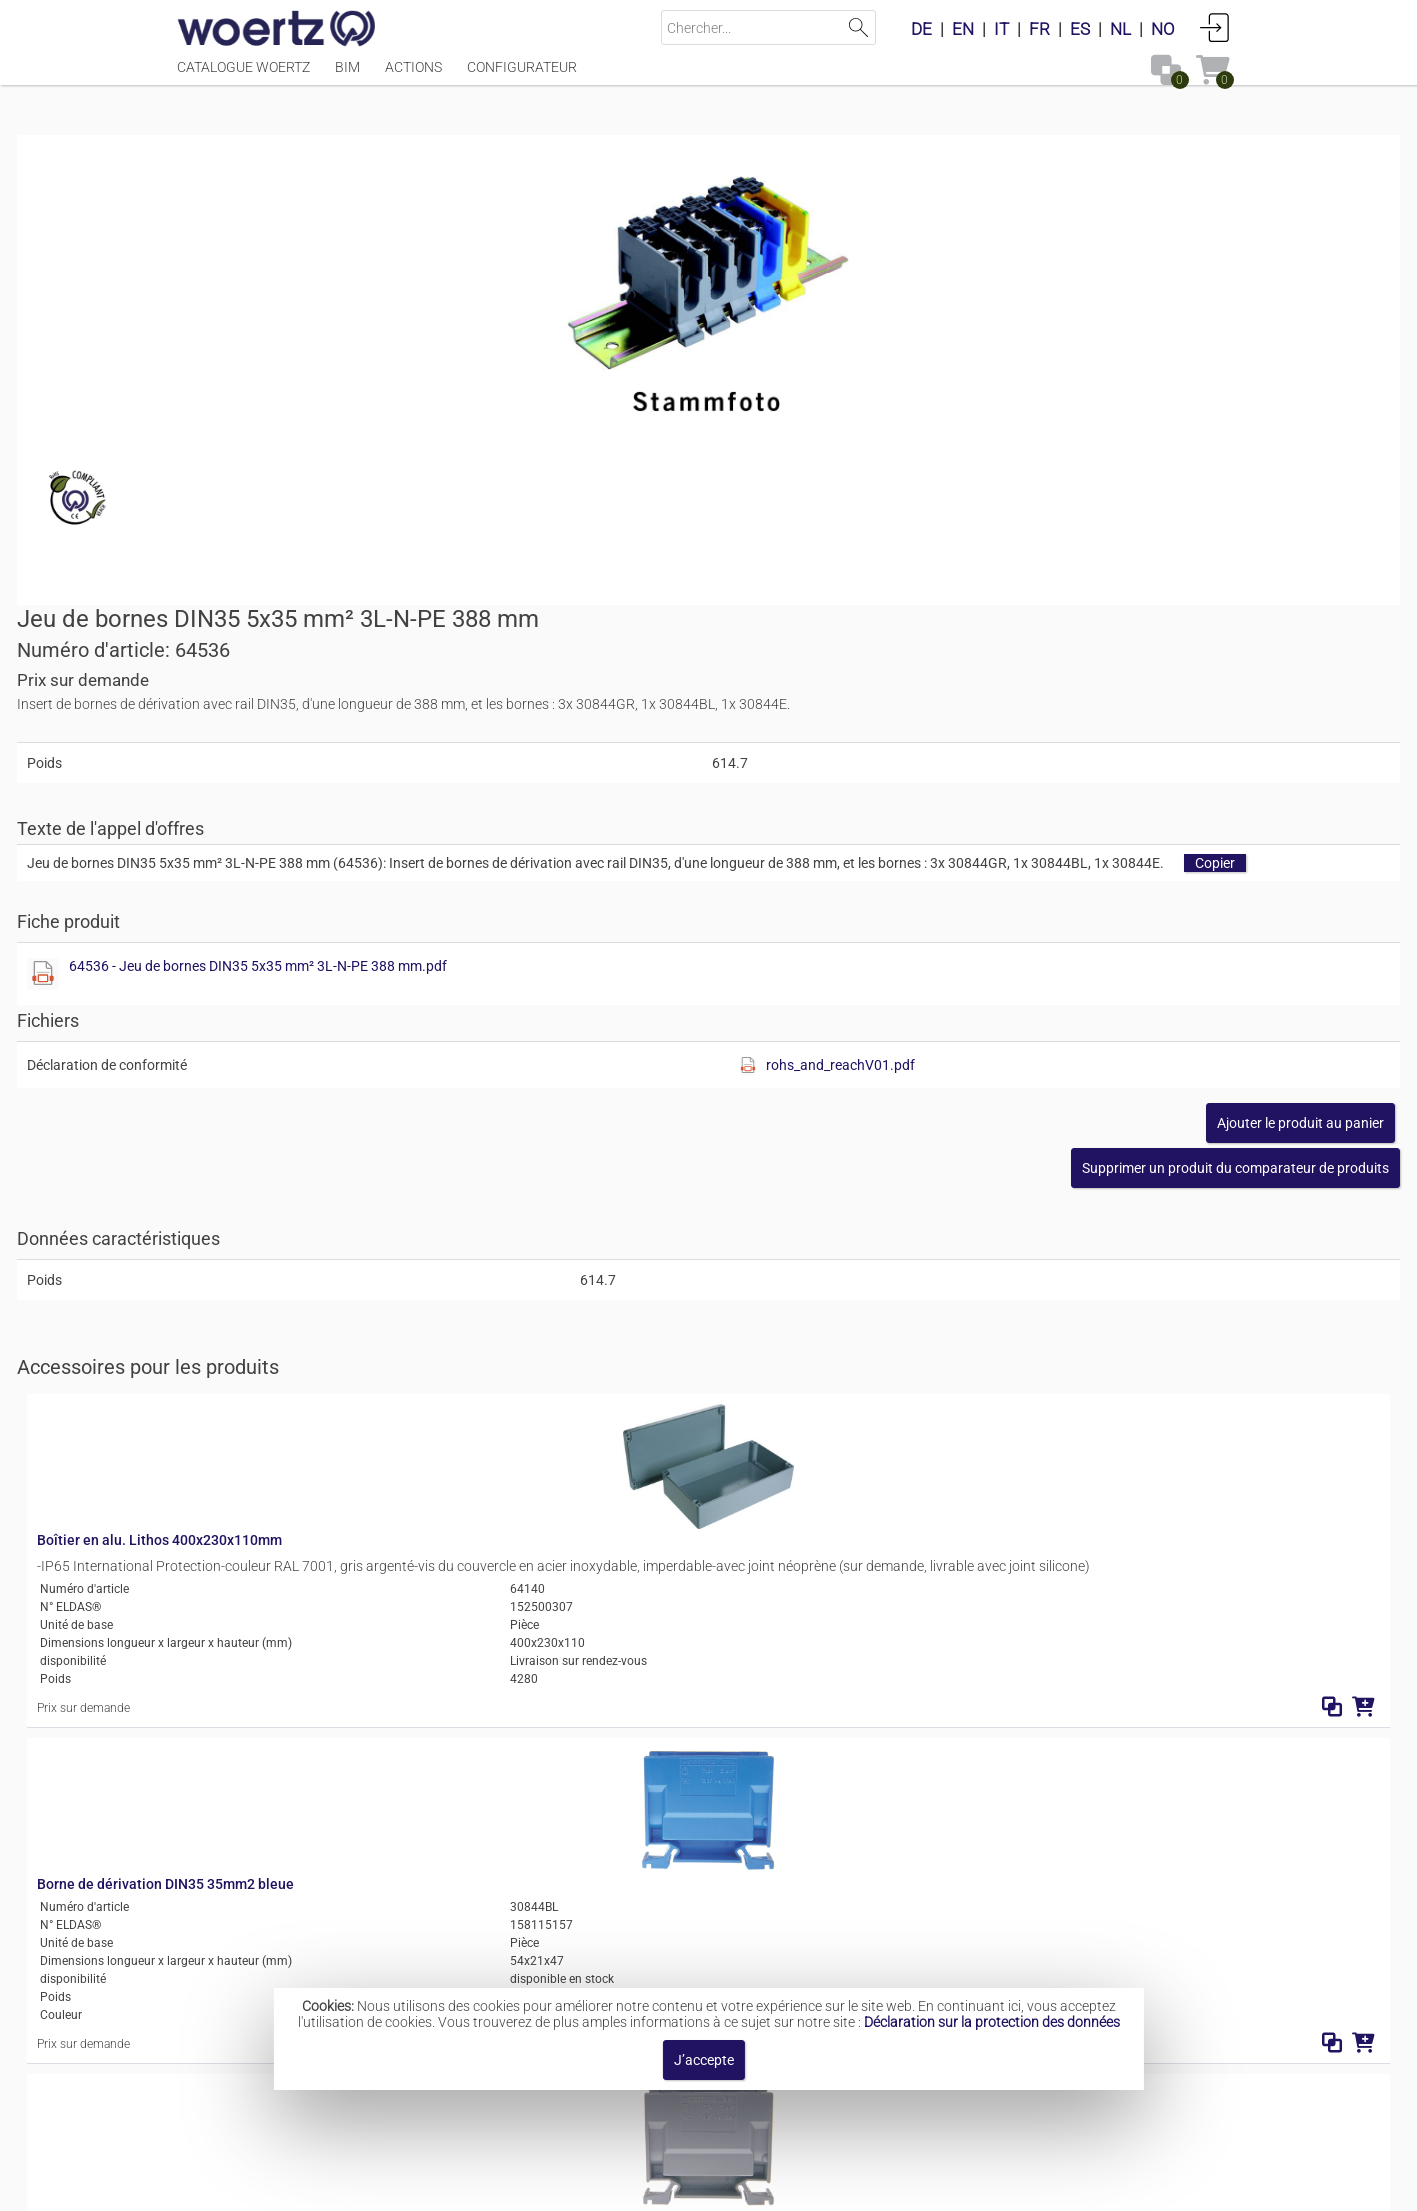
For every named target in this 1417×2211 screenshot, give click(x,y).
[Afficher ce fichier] (745, 590)
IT (1001, 29)
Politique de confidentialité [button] (912, 2185)
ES (1080, 29)
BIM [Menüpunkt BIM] (347, 77)
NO (1163, 29)
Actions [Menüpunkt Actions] (413, 77)
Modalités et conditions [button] (713, 2185)
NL (1120, 29)
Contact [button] (580, 2185)
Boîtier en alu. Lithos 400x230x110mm (500, 1028)
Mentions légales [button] (470, 2185)
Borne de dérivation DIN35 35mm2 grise (504, 1440)
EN (963, 29)
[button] (1075, 784)
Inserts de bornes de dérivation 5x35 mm (762, 1924)
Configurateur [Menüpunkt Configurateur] (522, 77)
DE (921, 29)
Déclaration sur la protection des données (992, 2022)
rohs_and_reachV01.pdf (1097, 681)
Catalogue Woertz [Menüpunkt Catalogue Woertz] (243, 77)
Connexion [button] (1215, 27)
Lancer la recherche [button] (858, 27)
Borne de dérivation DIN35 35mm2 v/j (496, 1655)
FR (1039, 29)
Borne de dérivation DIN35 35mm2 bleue (506, 1225)
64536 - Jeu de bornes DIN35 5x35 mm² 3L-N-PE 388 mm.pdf (960, 582)
